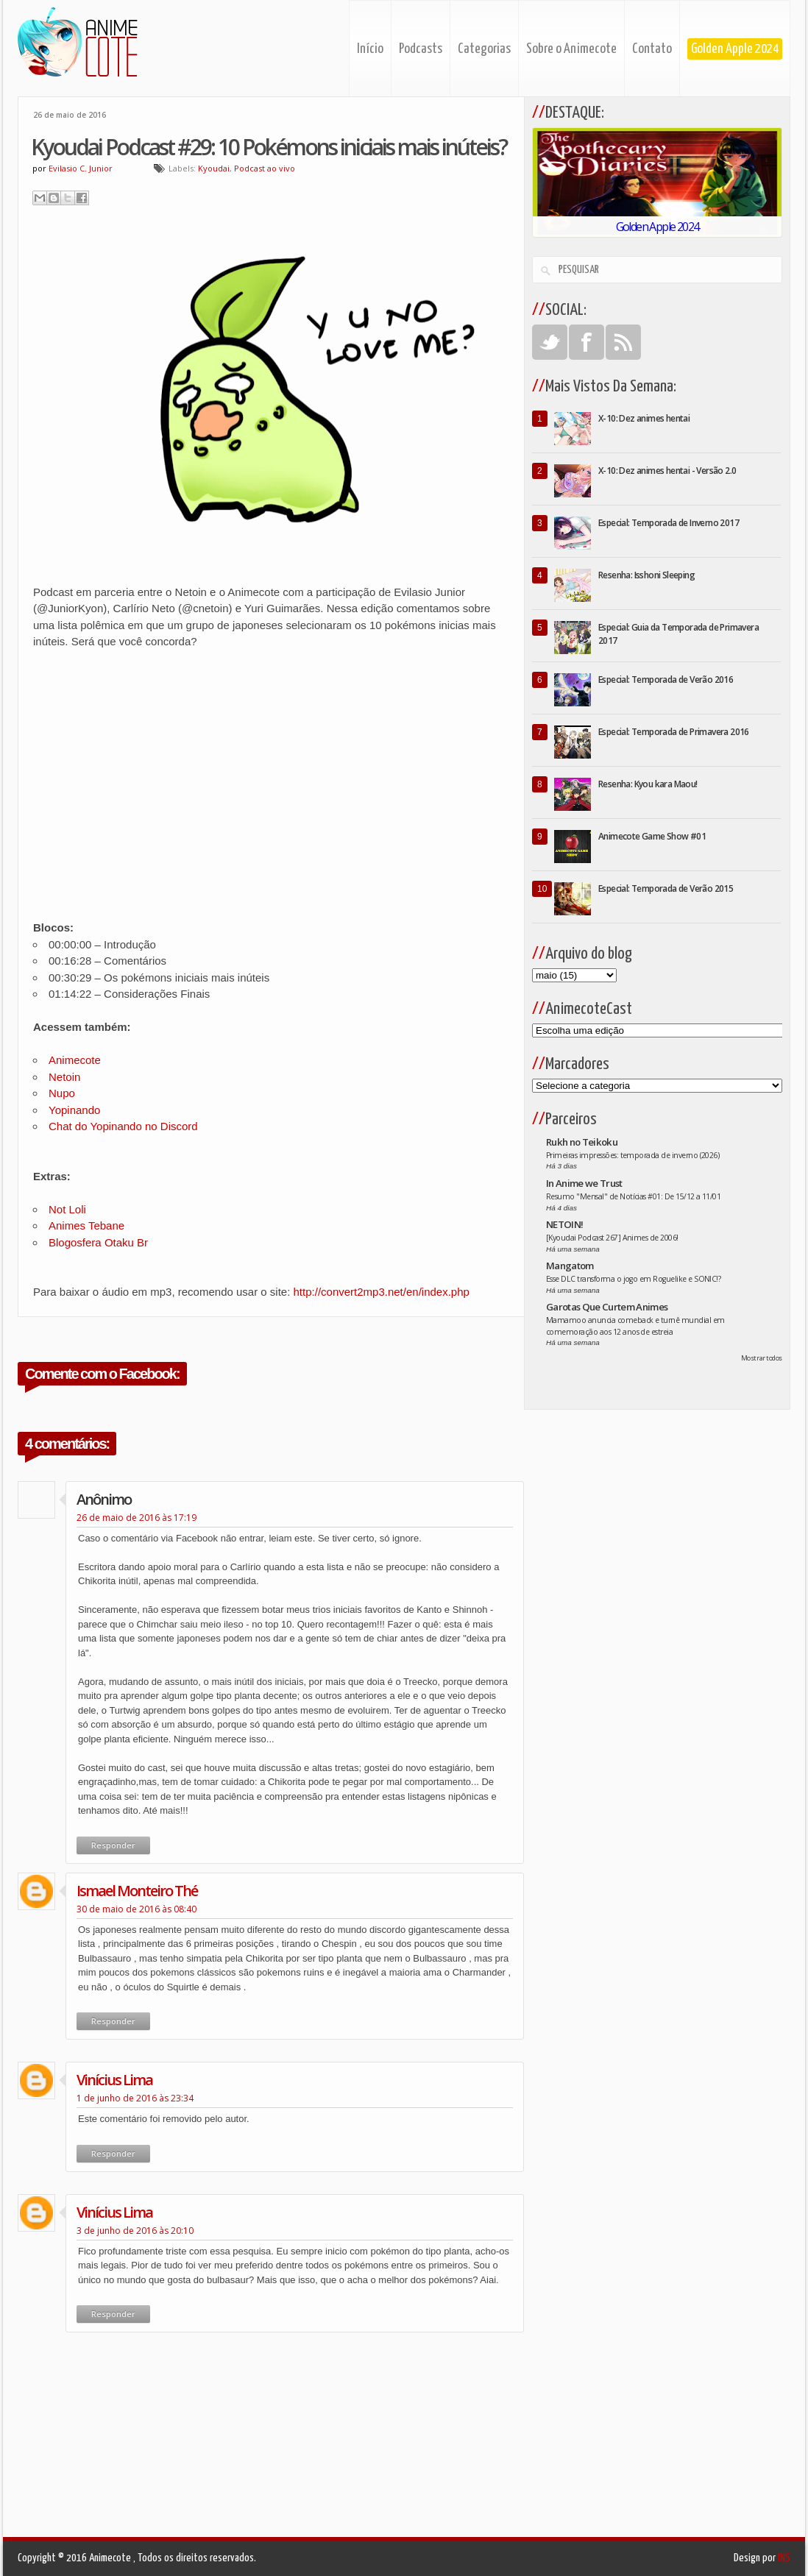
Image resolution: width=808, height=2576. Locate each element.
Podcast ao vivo (264, 168)
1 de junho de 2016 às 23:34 (135, 2098)
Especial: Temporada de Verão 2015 (665, 888)
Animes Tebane (86, 1225)
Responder (113, 1845)
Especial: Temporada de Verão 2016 (665, 679)
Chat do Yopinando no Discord (123, 1126)
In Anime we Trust (584, 1183)
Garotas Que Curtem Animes (607, 1306)
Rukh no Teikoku (581, 1142)
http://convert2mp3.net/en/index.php (381, 1291)
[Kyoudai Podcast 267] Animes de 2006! (612, 1237)
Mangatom (570, 1265)
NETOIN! (564, 1224)
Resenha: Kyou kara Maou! (648, 784)
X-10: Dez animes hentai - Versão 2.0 (667, 470)
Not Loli (67, 1209)
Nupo (63, 1093)
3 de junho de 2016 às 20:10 (135, 2230)
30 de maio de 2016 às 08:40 (136, 1909)
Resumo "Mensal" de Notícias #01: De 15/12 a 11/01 (633, 1196)
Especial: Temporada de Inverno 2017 (668, 523)
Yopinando (74, 1110)
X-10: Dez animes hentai (644, 418)
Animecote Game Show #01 (652, 836)
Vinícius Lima (114, 2080)
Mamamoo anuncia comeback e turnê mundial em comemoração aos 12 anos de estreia (635, 1326)
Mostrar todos (761, 1358)
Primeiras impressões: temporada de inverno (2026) (632, 1155)
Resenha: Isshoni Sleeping (646, 575)
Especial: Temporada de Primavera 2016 (673, 731)
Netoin (64, 1077)
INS (784, 2557)
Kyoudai (214, 168)
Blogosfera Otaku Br (98, 1242)
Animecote (75, 1060)
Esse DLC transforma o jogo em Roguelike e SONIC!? (633, 1279)
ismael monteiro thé (137, 1891)
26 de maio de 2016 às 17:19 (136, 1517)
